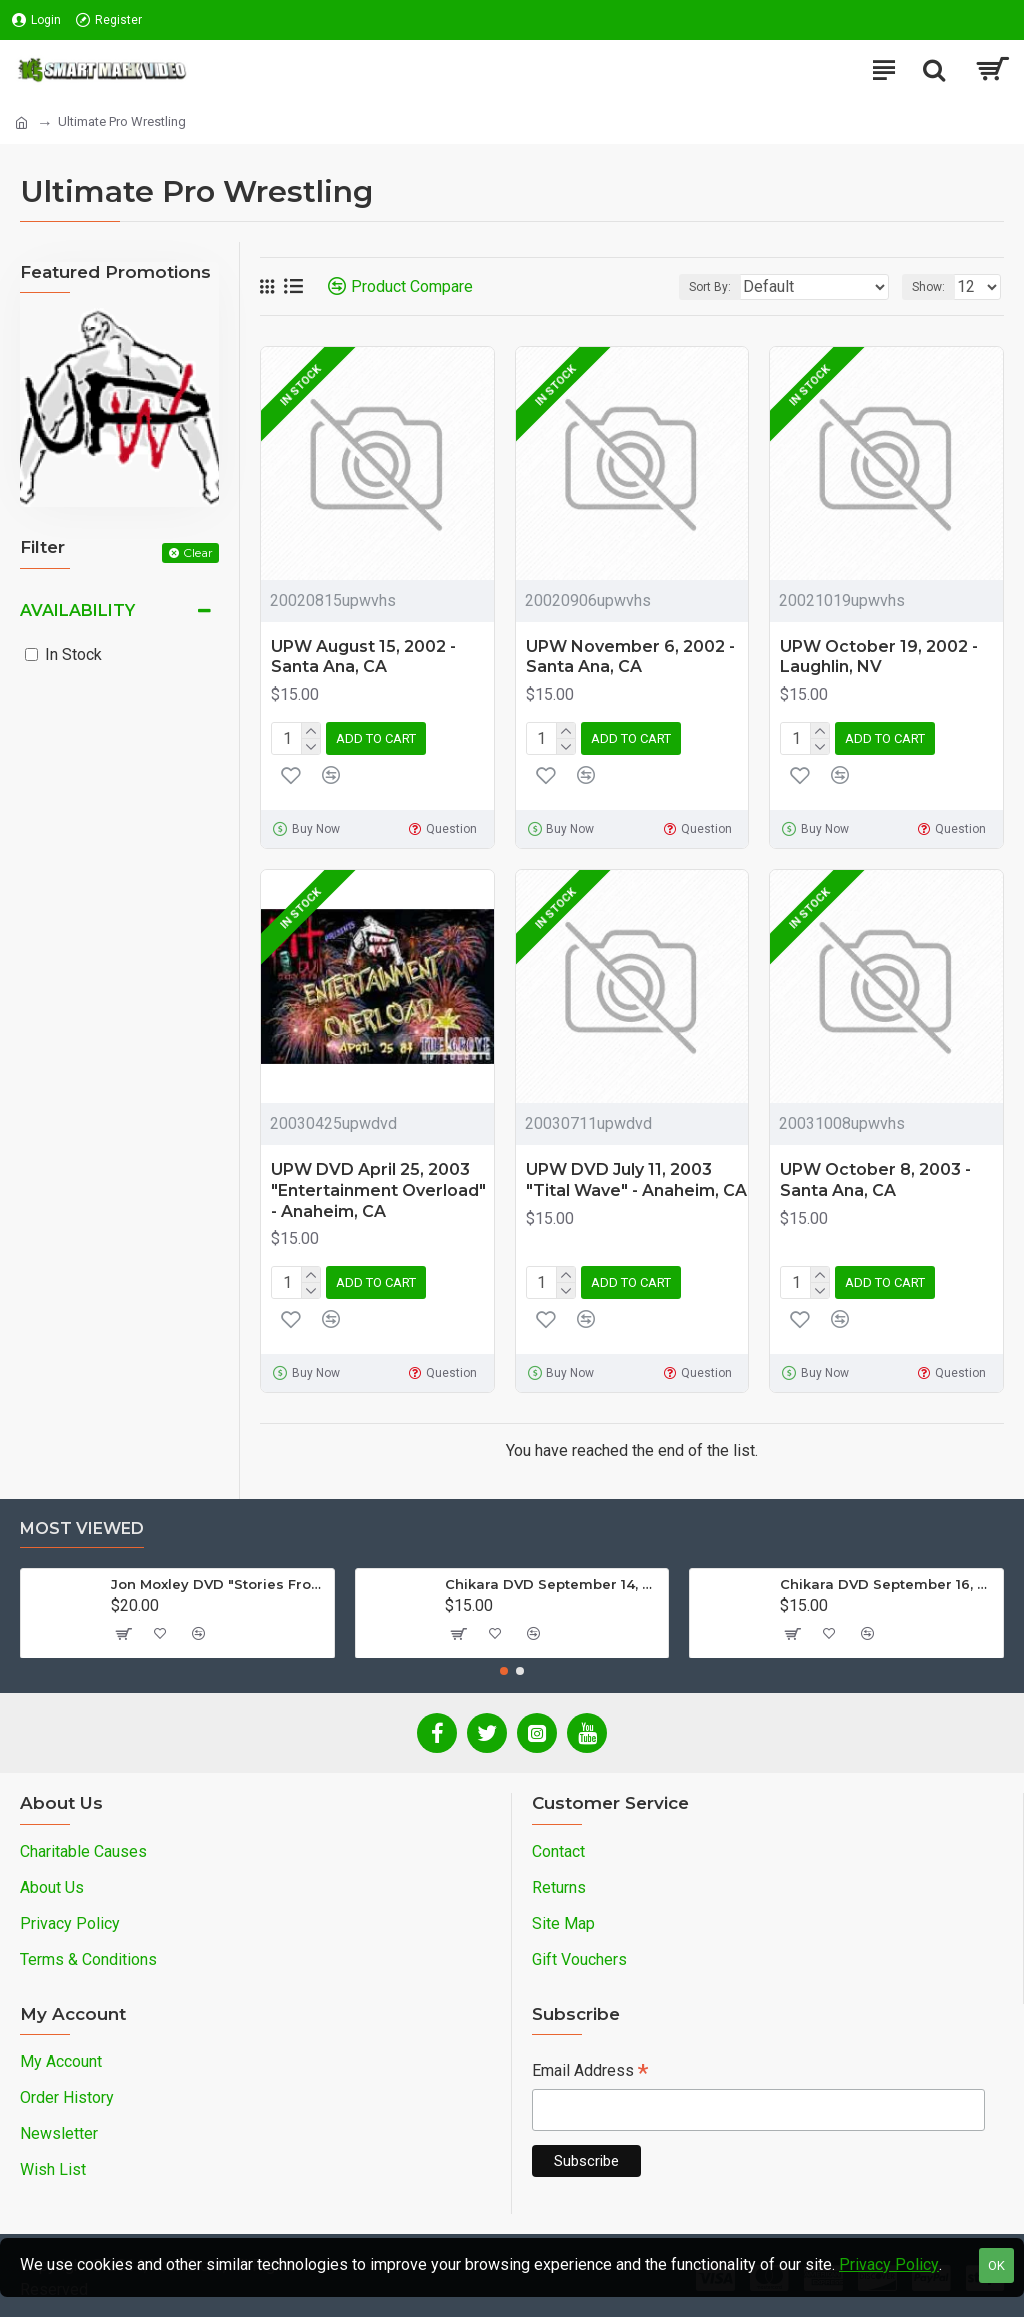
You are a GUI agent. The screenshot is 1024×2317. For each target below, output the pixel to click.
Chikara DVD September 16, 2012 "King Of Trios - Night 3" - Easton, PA (888, 1584)
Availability (77, 610)
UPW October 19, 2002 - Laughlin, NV (879, 657)
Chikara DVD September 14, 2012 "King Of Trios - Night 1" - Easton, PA (553, 1584)
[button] (504, 1671)
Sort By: (710, 287)
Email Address (590, 2072)
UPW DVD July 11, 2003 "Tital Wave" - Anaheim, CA (636, 1180)
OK (996, 2265)
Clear (198, 552)
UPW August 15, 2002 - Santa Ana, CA (363, 657)
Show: (928, 287)
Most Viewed (82, 1528)
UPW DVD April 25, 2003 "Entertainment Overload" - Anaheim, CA (378, 1190)
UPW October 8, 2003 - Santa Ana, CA (875, 1180)
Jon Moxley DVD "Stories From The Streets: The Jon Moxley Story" (219, 1584)
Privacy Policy (889, 2264)
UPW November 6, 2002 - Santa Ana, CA (630, 657)
